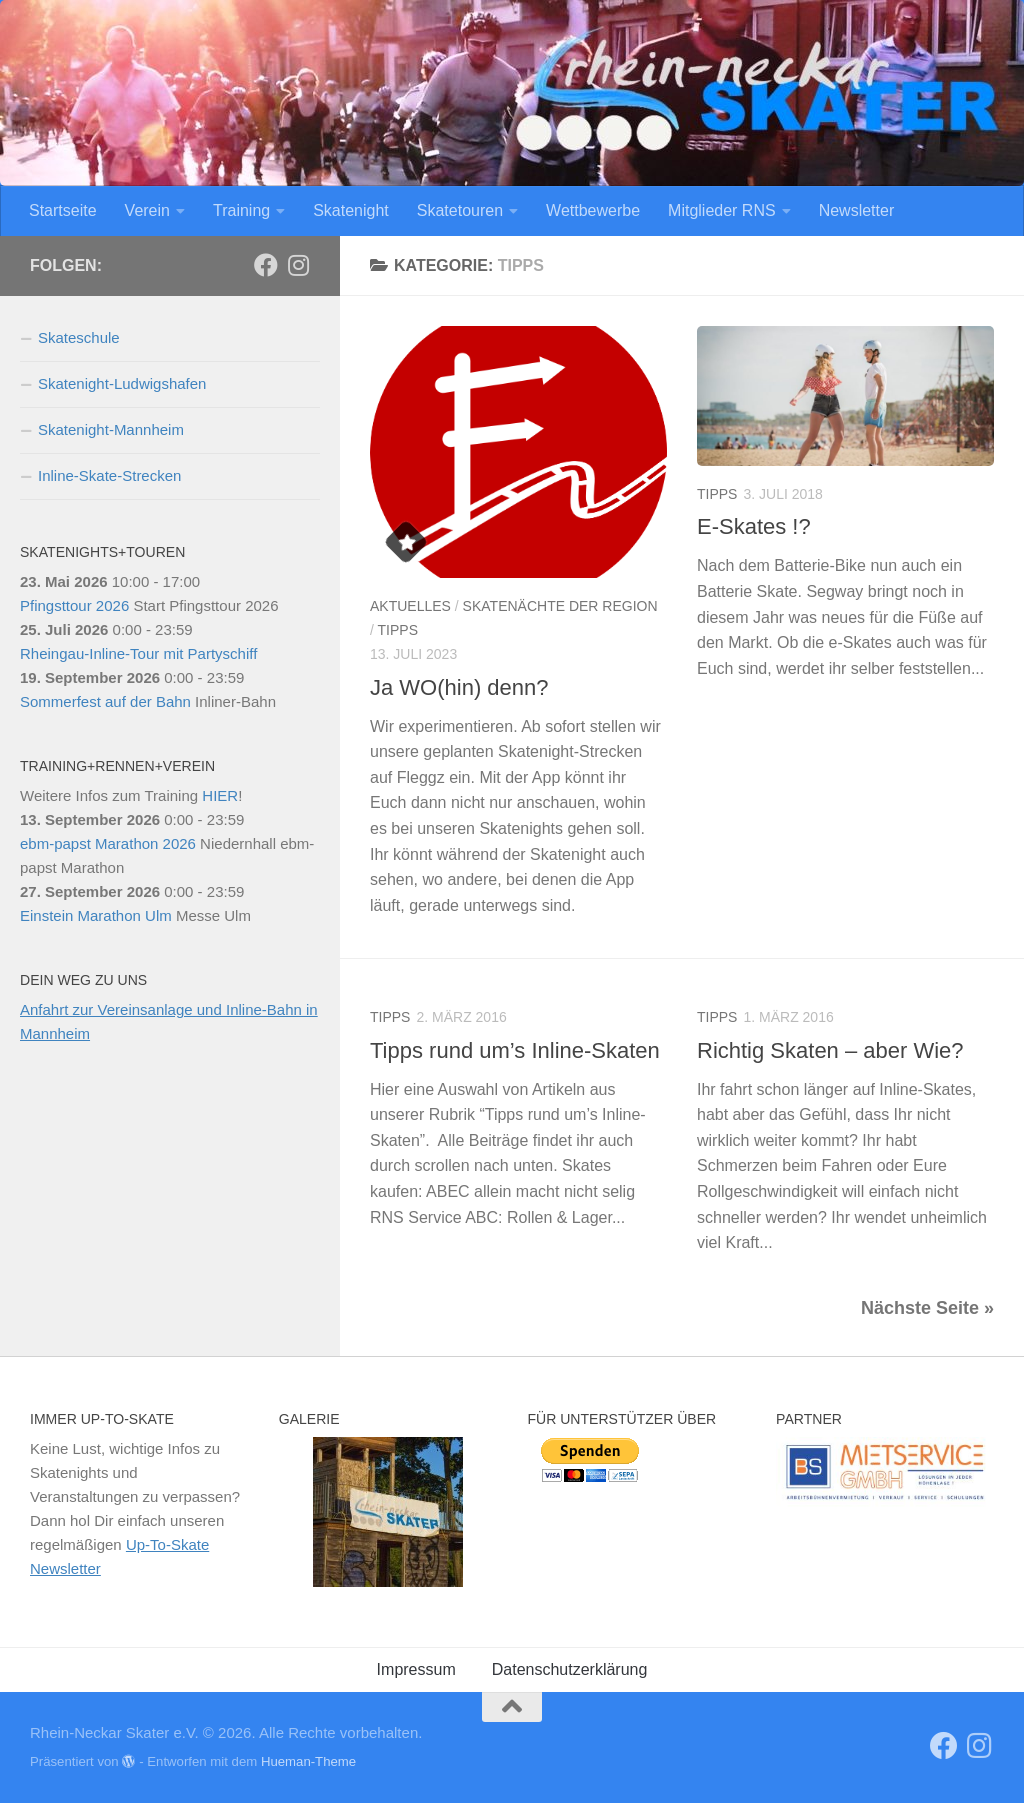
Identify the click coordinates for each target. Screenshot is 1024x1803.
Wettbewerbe (593, 210)
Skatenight (351, 210)
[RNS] (266, 265)
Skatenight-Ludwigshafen (122, 383)
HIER (220, 795)
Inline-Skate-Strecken (109, 475)
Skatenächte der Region (560, 606)
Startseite (63, 210)
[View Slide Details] (885, 1472)
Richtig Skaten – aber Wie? (830, 1050)
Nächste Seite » (927, 1308)
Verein (147, 210)
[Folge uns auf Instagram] (298, 265)
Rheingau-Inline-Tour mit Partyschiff (138, 653)
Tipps (398, 630)
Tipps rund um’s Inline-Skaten (515, 1050)
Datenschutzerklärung (570, 1669)
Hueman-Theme (308, 1761)
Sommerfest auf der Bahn (105, 701)
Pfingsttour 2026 (74, 605)
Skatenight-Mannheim (111, 429)
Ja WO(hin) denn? (459, 687)
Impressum (416, 1669)
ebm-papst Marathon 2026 (108, 843)
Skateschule (79, 337)
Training (241, 210)
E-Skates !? (754, 526)
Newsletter (857, 210)
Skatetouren (460, 210)
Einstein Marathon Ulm (96, 915)
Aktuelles (410, 606)
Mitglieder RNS (722, 210)
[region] (388, 1512)
